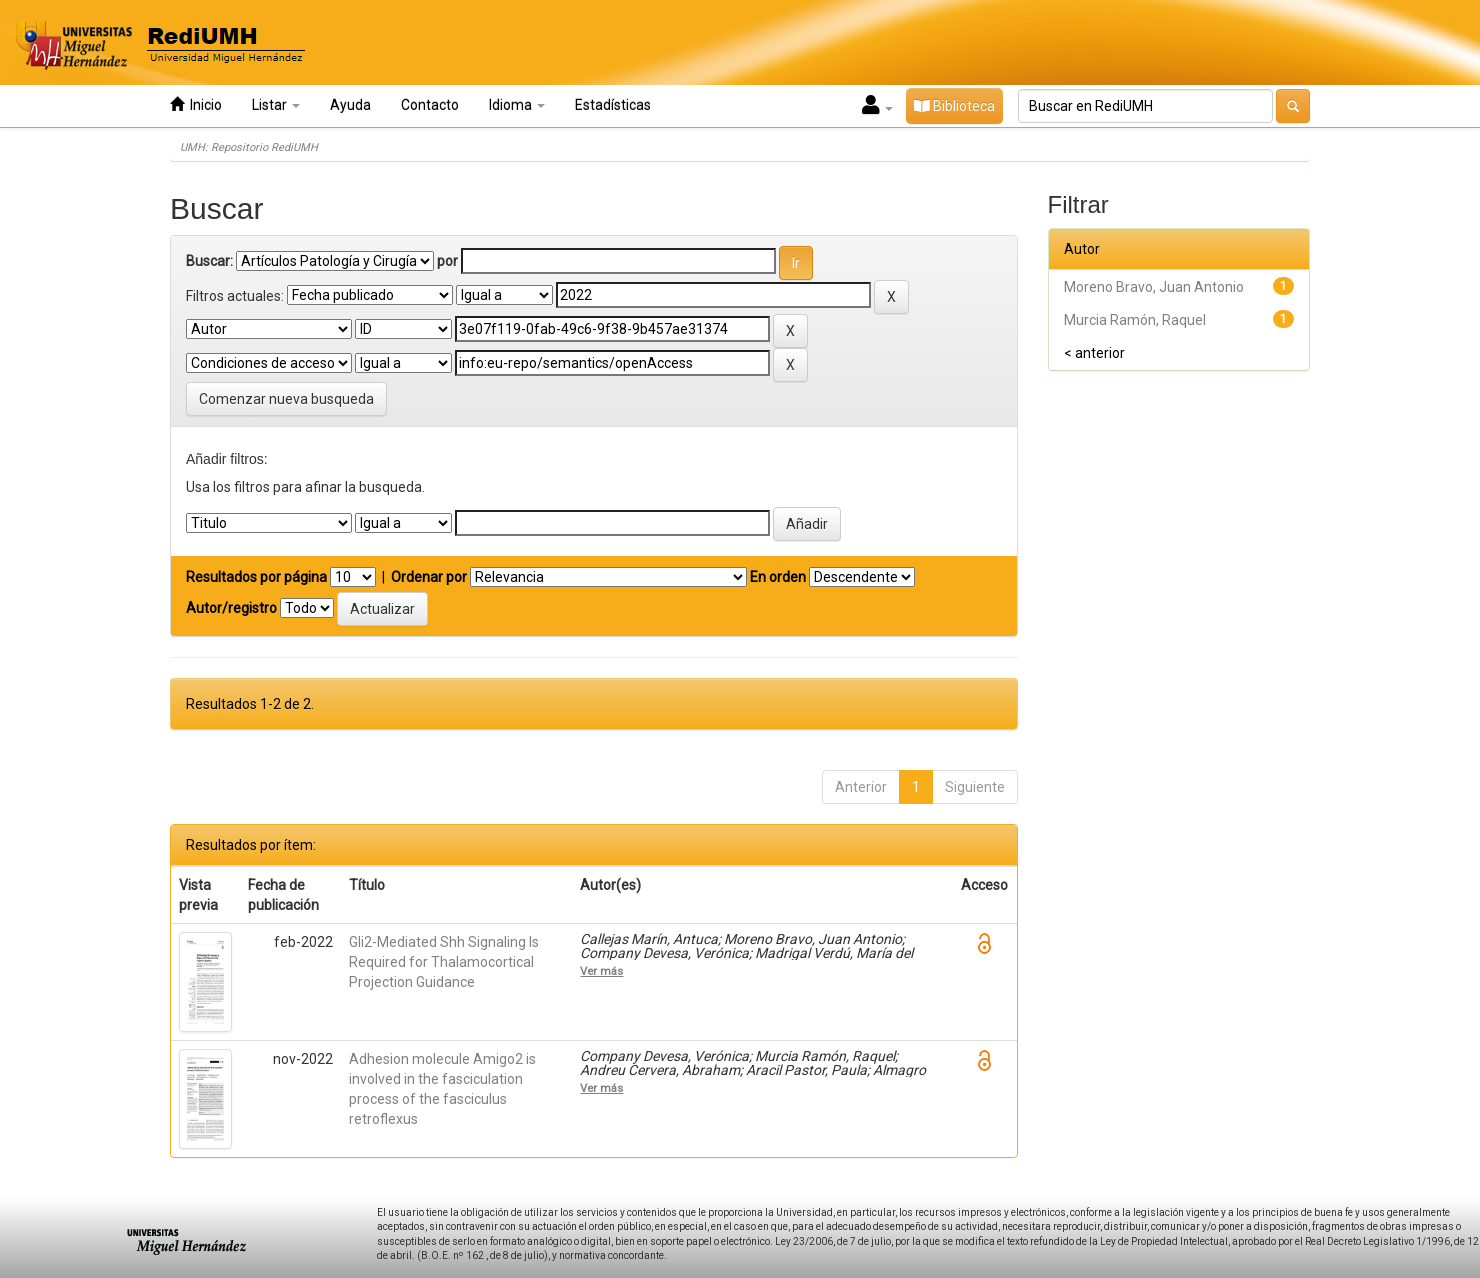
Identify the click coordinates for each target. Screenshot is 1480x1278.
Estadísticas (613, 105)
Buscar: (209, 261)
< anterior (1094, 353)
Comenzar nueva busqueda (286, 399)
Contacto (430, 105)
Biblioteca (954, 106)
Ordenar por (429, 577)
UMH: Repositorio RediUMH (249, 147)
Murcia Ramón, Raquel (1135, 320)
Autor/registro (231, 608)
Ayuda (350, 105)
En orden (778, 577)
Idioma (517, 105)
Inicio (196, 104)
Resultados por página (256, 577)
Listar (276, 105)
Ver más (601, 971)
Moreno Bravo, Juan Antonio (1154, 287)
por (447, 261)
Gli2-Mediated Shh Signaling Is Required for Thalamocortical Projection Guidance (444, 962)
